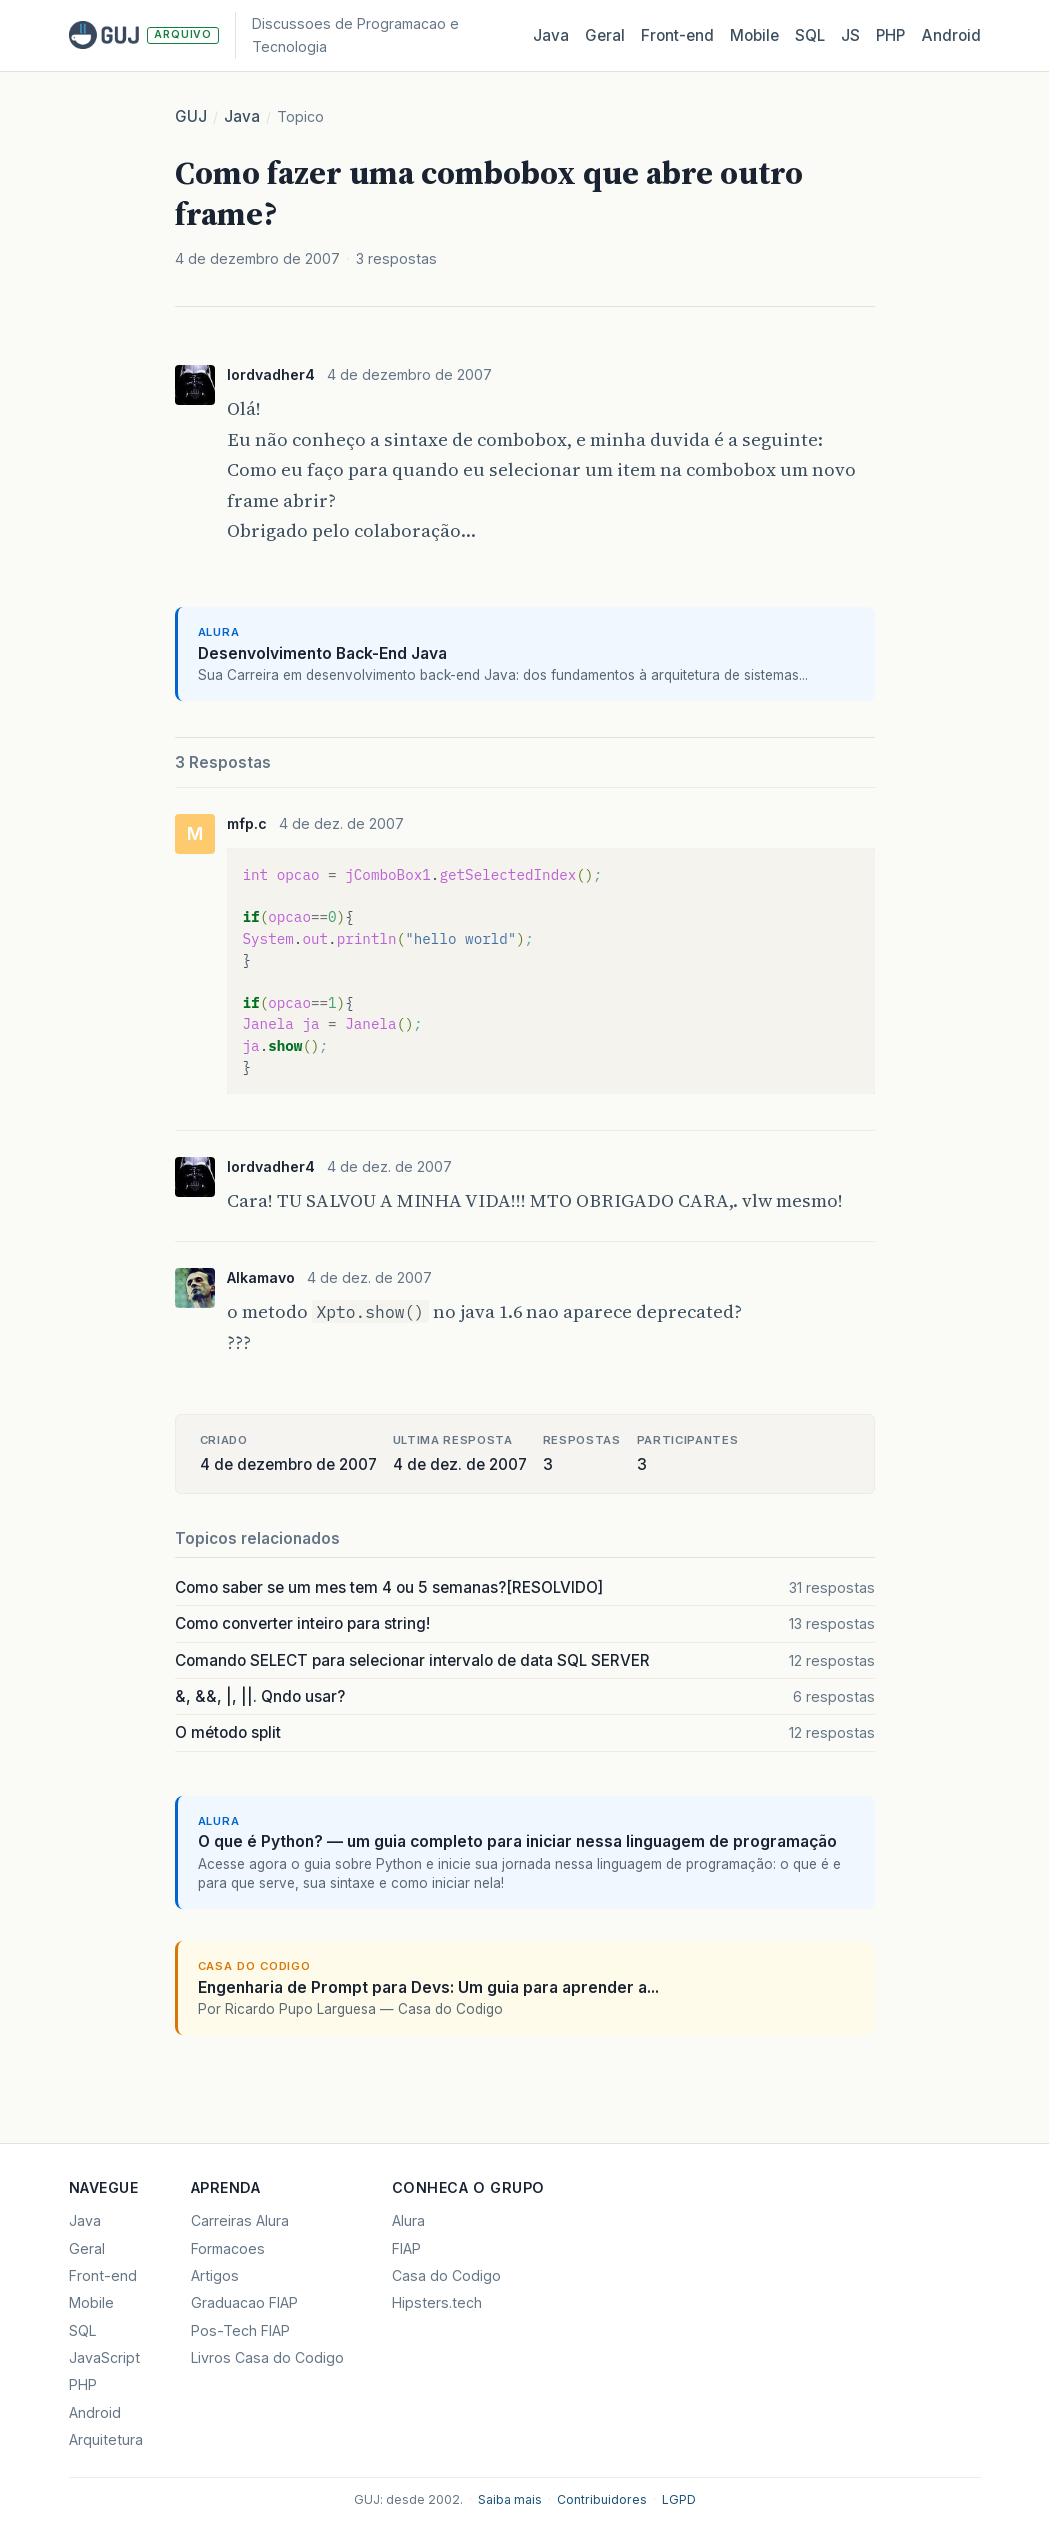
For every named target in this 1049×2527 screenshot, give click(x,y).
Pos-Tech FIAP (240, 2330)
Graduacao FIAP (244, 2302)
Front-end (103, 2275)
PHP (890, 35)
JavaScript (104, 2357)
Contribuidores (602, 2499)
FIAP (406, 2248)
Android (951, 35)
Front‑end (677, 35)
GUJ (191, 116)
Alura (408, 2220)
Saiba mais (510, 2499)
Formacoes (228, 2248)
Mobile (754, 35)
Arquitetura (106, 2439)
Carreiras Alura (240, 2220)
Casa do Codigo (446, 2275)
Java (551, 35)
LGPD (679, 2499)
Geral (605, 35)
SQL (810, 35)
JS (850, 35)
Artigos (215, 2275)
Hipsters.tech (437, 2302)
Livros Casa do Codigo (267, 2357)
